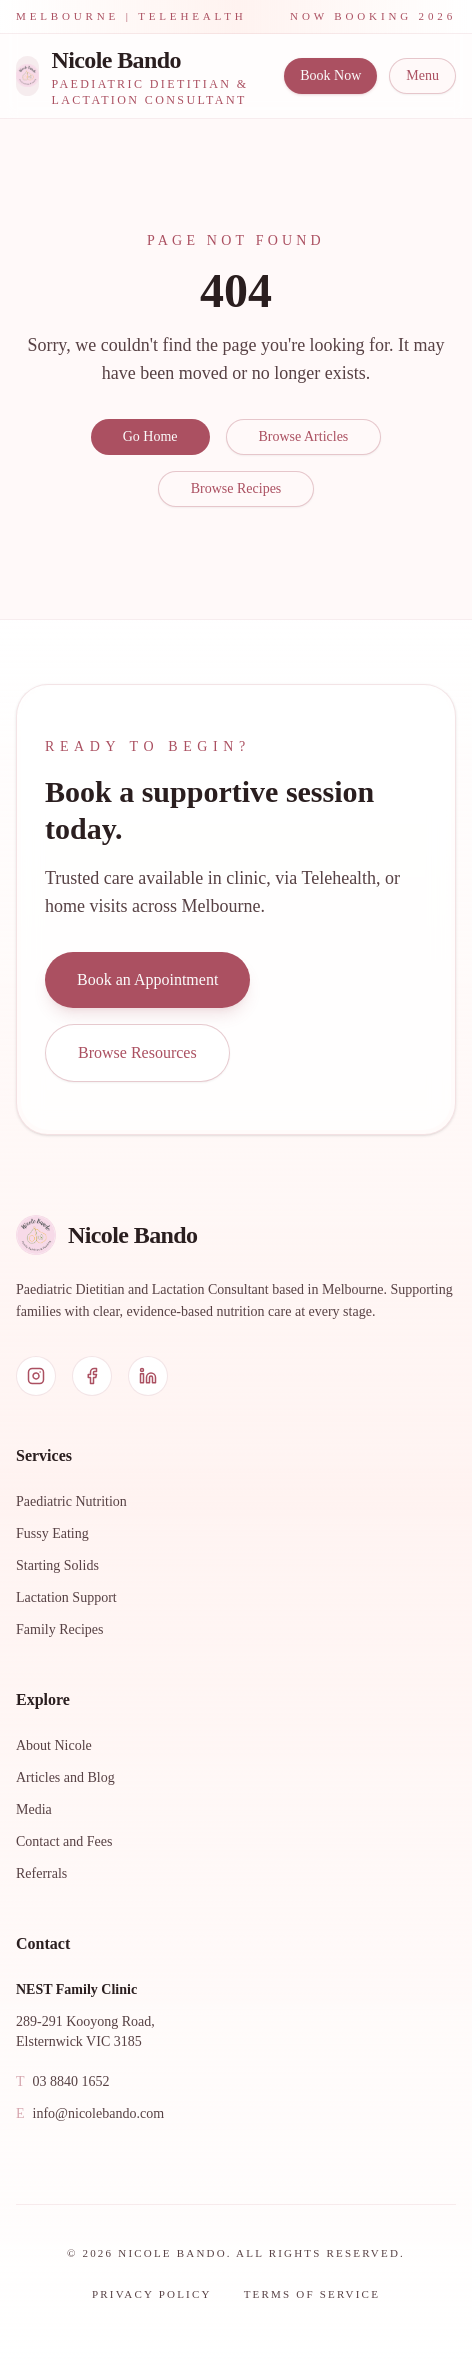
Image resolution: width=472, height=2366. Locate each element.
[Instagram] (36, 1376)
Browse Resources (137, 1052)
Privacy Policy (152, 2294)
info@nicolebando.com (90, 2114)
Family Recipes (60, 1629)
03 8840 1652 (63, 2082)
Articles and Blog (65, 1777)
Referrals (41, 1873)
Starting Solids (57, 1565)
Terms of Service (312, 2294)
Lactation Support (66, 1597)
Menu (422, 75)
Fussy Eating (52, 1533)
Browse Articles (304, 436)
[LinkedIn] (148, 1376)
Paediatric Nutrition (71, 1501)
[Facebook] (92, 1376)
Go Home (150, 436)
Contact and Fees (64, 1841)
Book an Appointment (147, 979)
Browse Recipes (236, 488)
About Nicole (54, 1745)
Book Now (330, 75)
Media (34, 1809)
